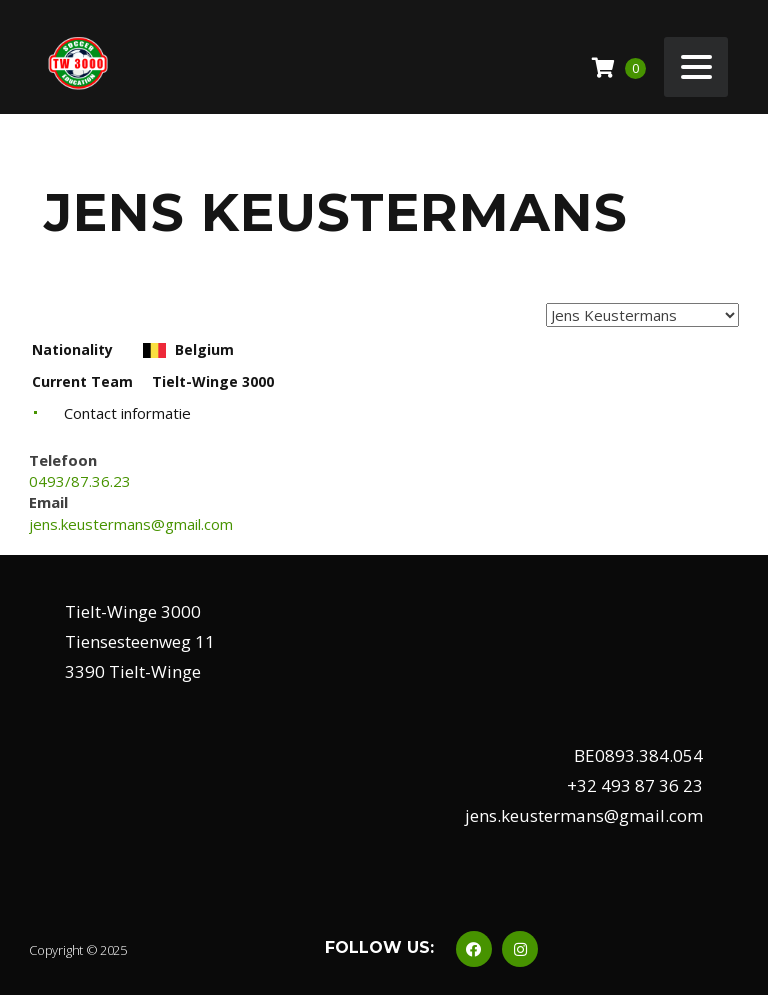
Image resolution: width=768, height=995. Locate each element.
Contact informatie (127, 413)
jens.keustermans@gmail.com (131, 524)
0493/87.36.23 (80, 481)
